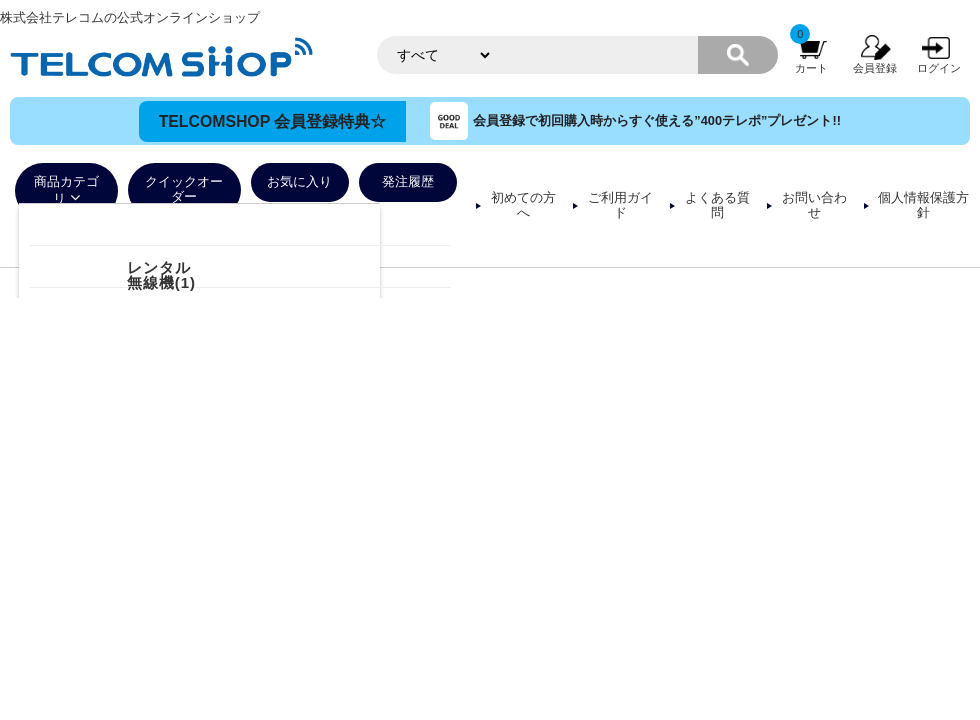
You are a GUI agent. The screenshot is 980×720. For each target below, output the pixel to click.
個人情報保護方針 (923, 205)
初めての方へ (523, 205)
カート (811, 68)
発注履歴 (408, 182)
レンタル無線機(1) (161, 275)
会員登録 (875, 68)
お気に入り (299, 182)
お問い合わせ (814, 205)
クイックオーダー (184, 189)
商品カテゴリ (66, 190)
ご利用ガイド (620, 205)
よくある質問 (717, 205)
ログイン (939, 68)
